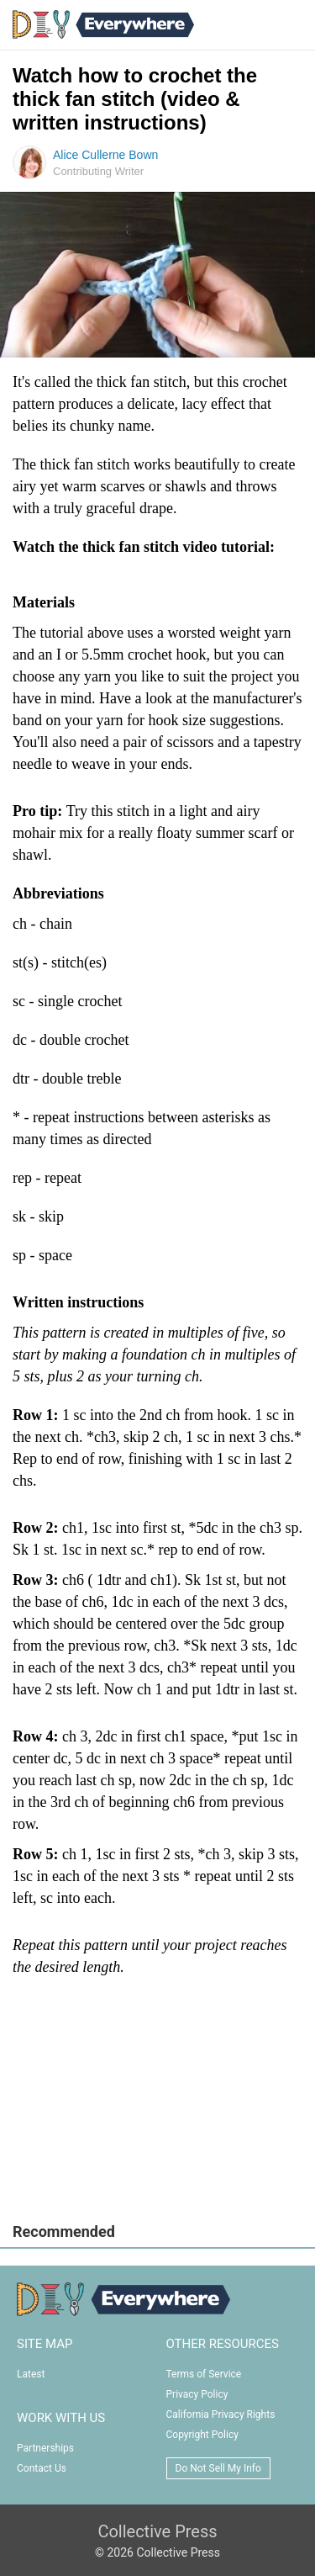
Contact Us (41, 2468)
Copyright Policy (202, 2435)
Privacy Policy (197, 2394)
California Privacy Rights (221, 2414)
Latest (31, 2374)
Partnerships (45, 2448)
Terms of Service (204, 2374)
